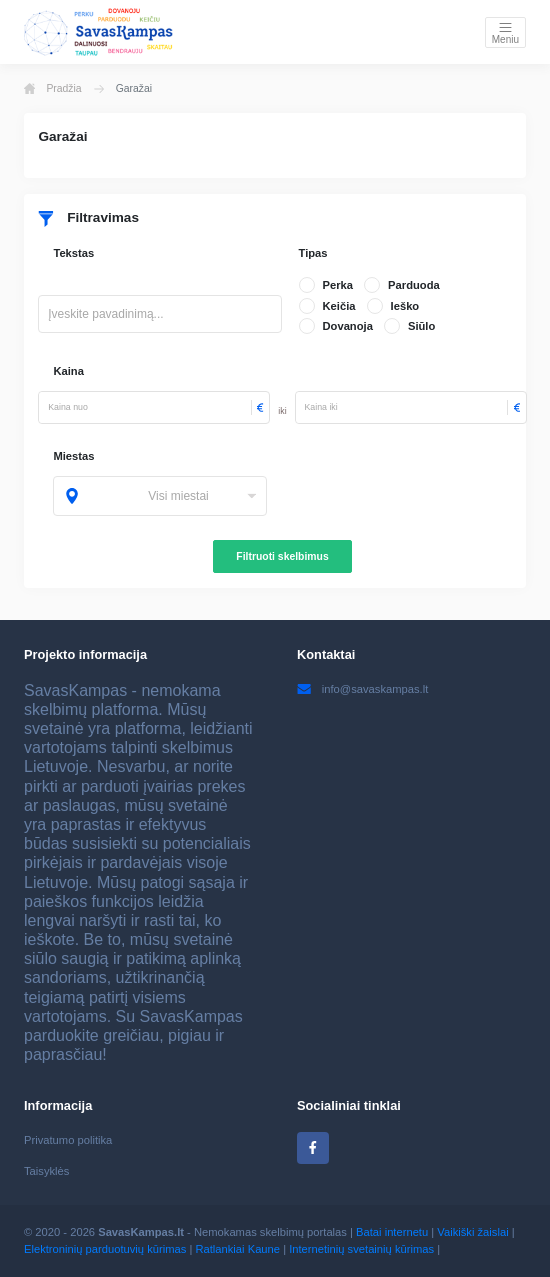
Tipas (313, 253)
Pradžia (53, 89)
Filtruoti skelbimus (282, 556)
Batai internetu (392, 1232)
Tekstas (73, 253)
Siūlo (421, 326)
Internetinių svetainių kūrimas (361, 1249)
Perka (338, 285)
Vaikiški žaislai (472, 1232)
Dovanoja (348, 326)
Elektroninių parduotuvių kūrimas (105, 1249)
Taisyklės (46, 1171)
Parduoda (414, 285)
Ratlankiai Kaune (237, 1249)
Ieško (405, 306)
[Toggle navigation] (505, 32)
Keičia (339, 306)
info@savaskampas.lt (362, 689)
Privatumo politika (68, 1140)
